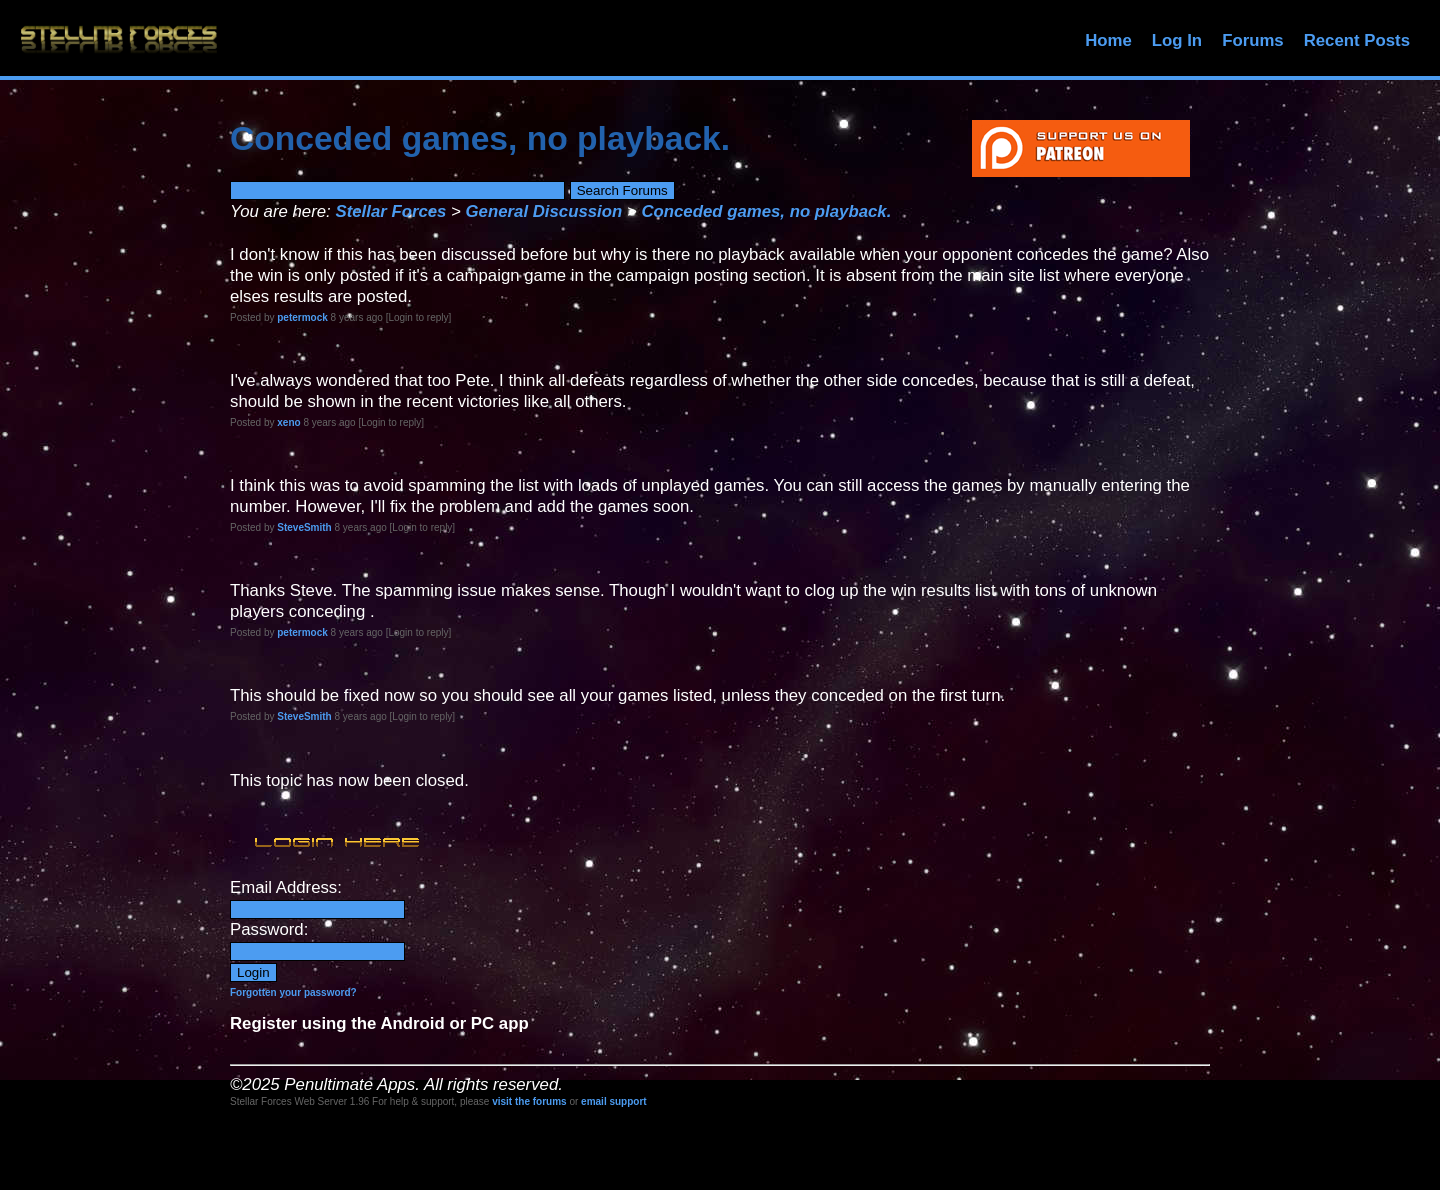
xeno (288, 422)
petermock (302, 317)
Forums (1253, 40)
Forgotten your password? (293, 992)
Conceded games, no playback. (766, 211)
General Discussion (544, 211)
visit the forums (529, 1101)
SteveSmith (304, 527)
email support (614, 1101)
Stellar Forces (390, 211)
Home (1108, 40)
